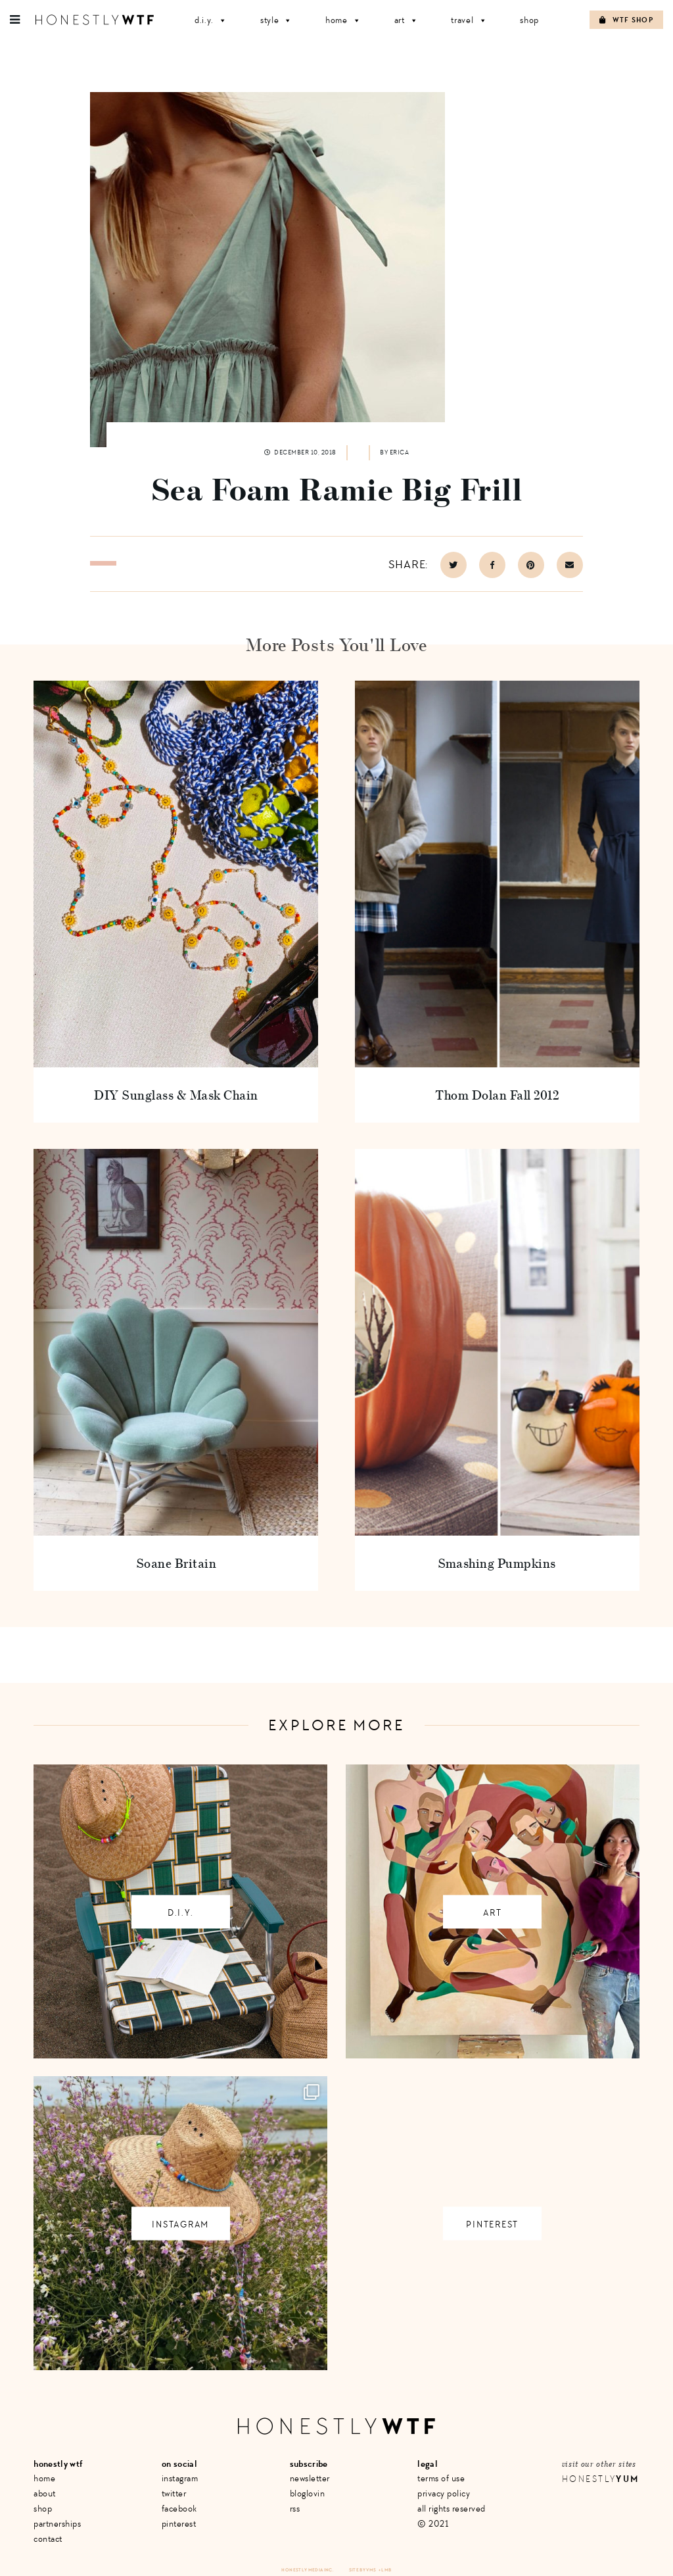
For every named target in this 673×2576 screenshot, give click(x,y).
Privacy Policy (443, 2493)
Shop (529, 20)
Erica (399, 452)
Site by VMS (363, 2570)
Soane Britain (176, 1563)
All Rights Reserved (451, 2508)
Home (343, 20)
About (45, 2493)
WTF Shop (626, 20)
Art (406, 20)
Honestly (600, 2479)
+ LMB (385, 2570)
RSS (295, 2508)
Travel (469, 20)
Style (276, 20)
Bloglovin (307, 2493)
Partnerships (57, 2523)
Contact (48, 2538)
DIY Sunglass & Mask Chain (176, 1094)
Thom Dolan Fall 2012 (497, 1094)
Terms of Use (441, 2478)
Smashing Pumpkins (497, 1563)
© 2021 (432, 2523)
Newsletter (310, 2478)
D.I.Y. (211, 20)
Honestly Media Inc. (307, 2570)
